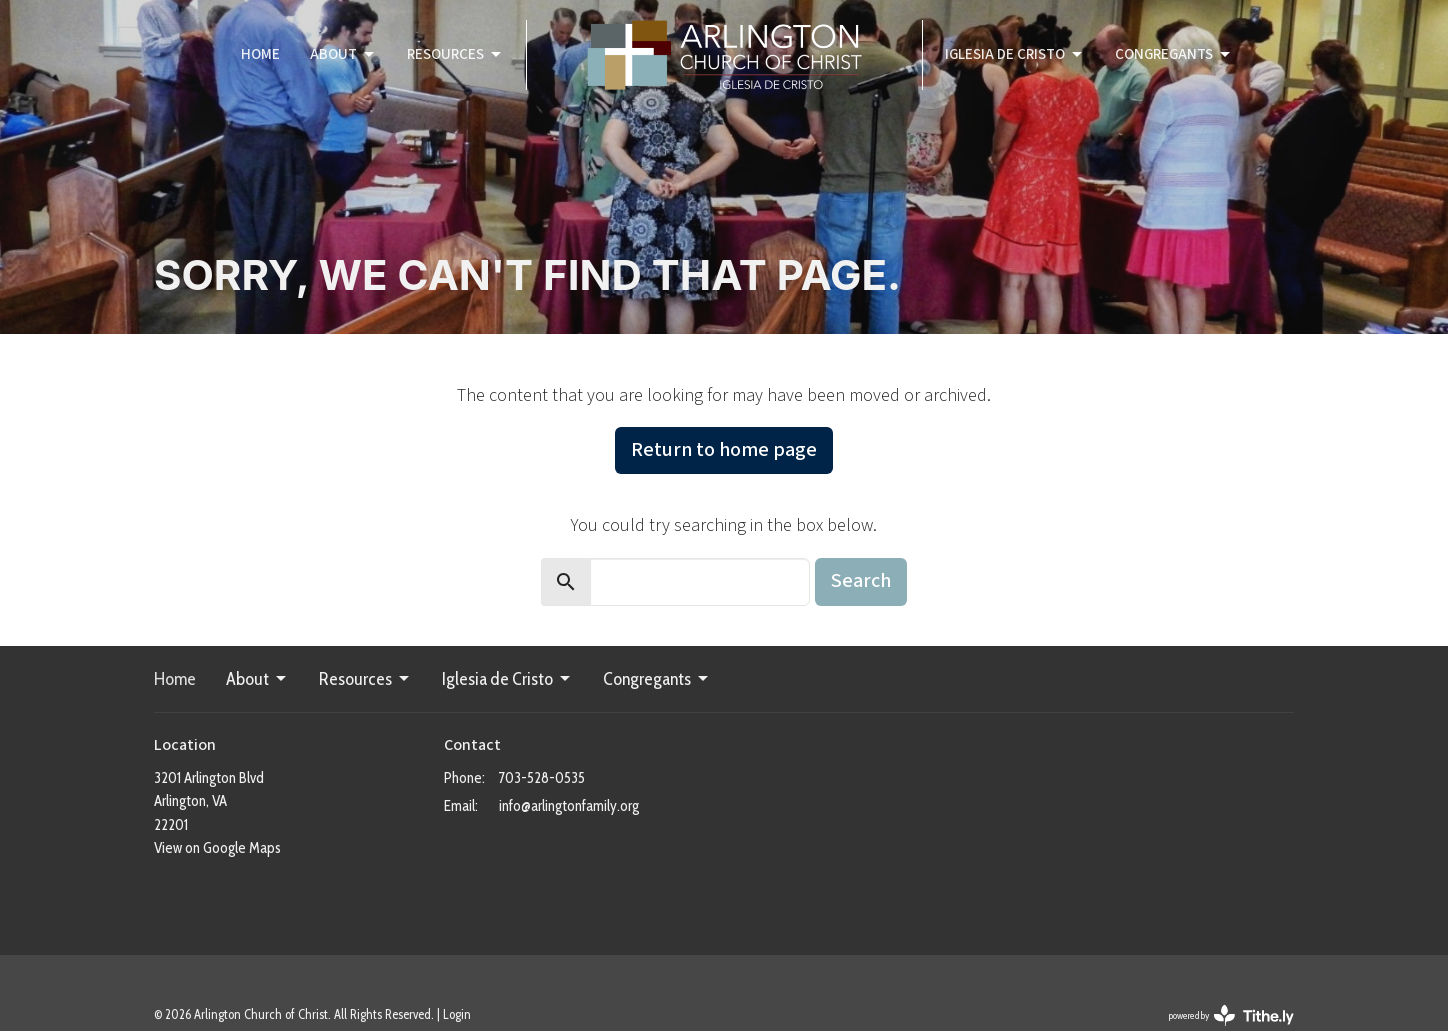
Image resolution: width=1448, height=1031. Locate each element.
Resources (455, 54)
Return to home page (724, 450)
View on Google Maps (217, 848)
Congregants (1174, 54)
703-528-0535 (542, 778)
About (343, 54)
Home (260, 54)
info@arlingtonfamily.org (569, 806)
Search (861, 581)
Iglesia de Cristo (1015, 54)
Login (457, 1014)
